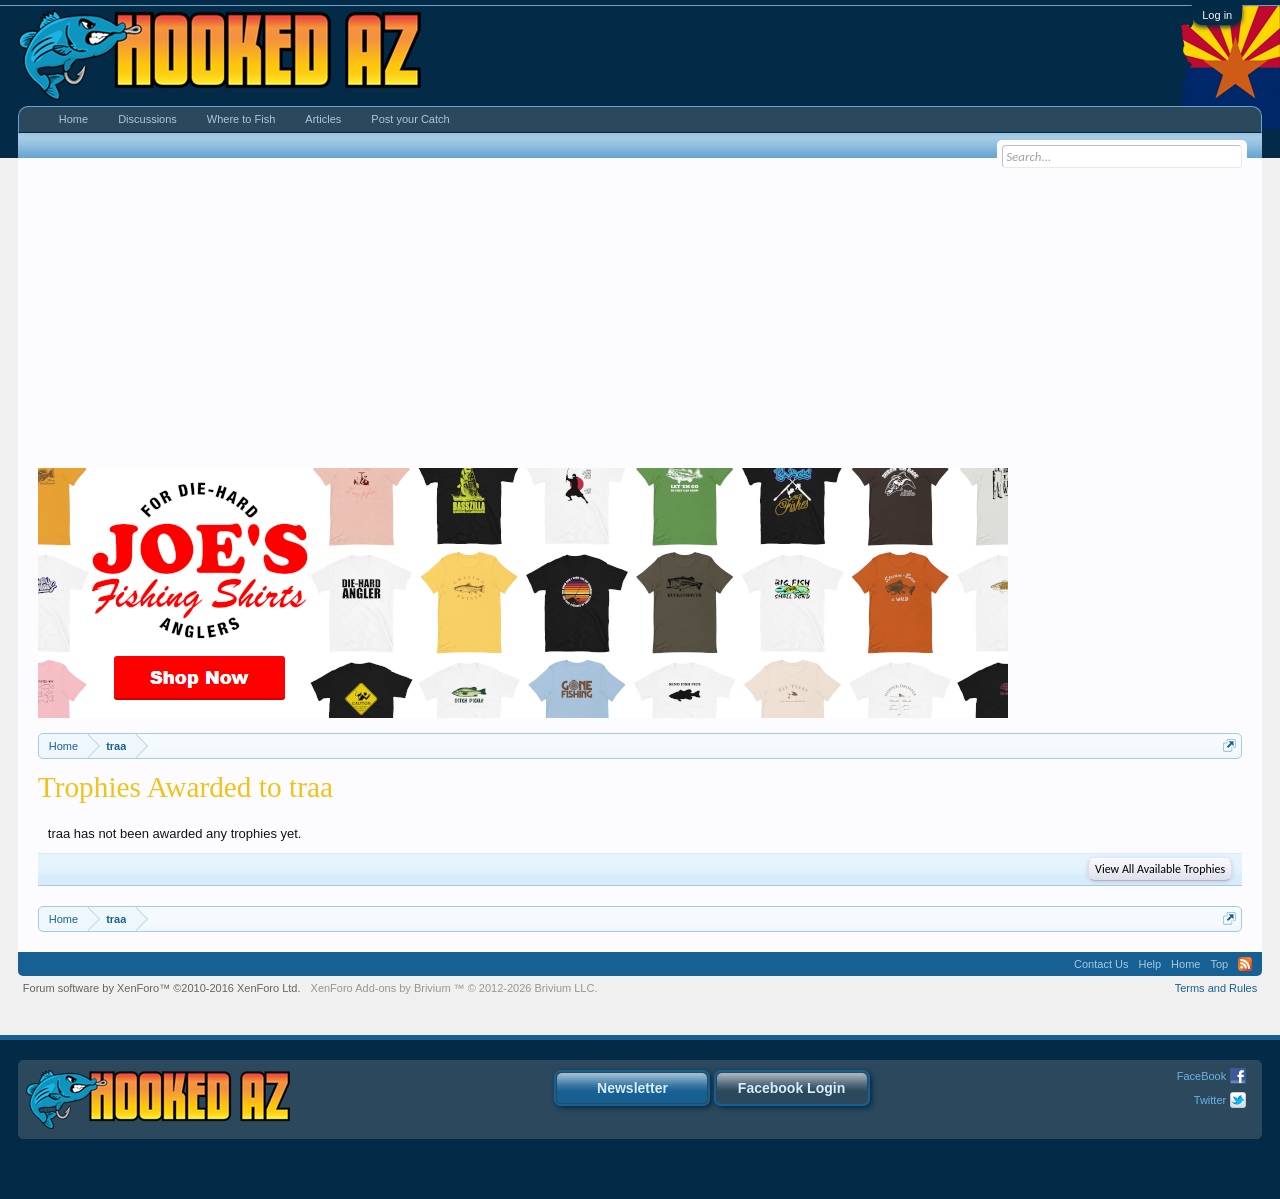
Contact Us (1101, 964)
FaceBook (1202, 1076)
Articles (323, 119)
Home (73, 119)
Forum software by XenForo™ (162, 988)
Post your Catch (410, 119)
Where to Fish (241, 119)
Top (1219, 964)
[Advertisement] (640, 318)
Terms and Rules (1216, 988)
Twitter (1210, 1100)
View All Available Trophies (1160, 869)
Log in (1217, 15)
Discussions (147, 119)
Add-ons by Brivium (454, 988)
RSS (1245, 964)
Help (1149, 964)
